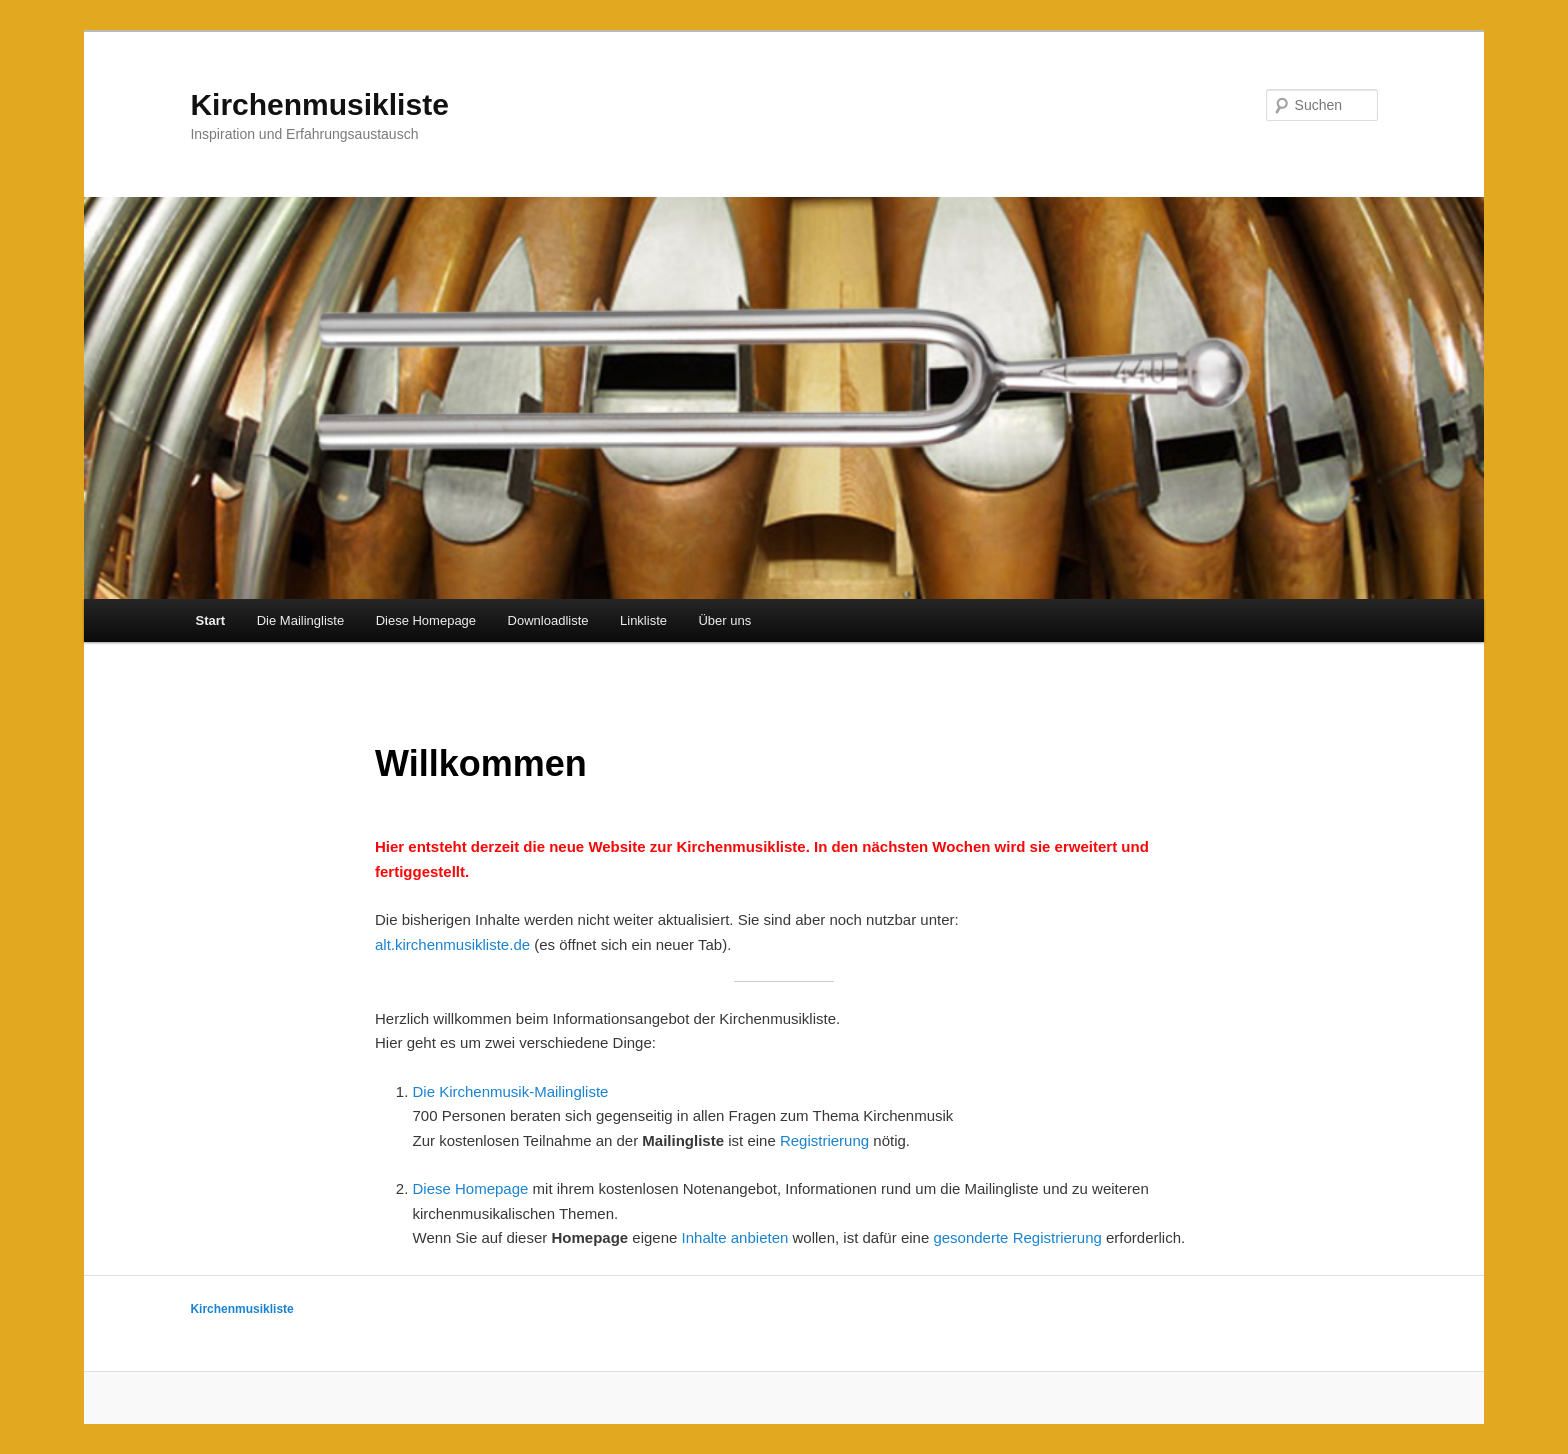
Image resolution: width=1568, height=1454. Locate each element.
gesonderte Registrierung (1017, 1237)
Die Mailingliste (300, 620)
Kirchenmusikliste (319, 104)
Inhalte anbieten (735, 1237)
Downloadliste (548, 620)
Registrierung (824, 1140)
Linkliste (643, 620)
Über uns (724, 620)
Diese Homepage (426, 620)
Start (211, 620)
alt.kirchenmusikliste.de (452, 944)
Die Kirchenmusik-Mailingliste (511, 1091)
